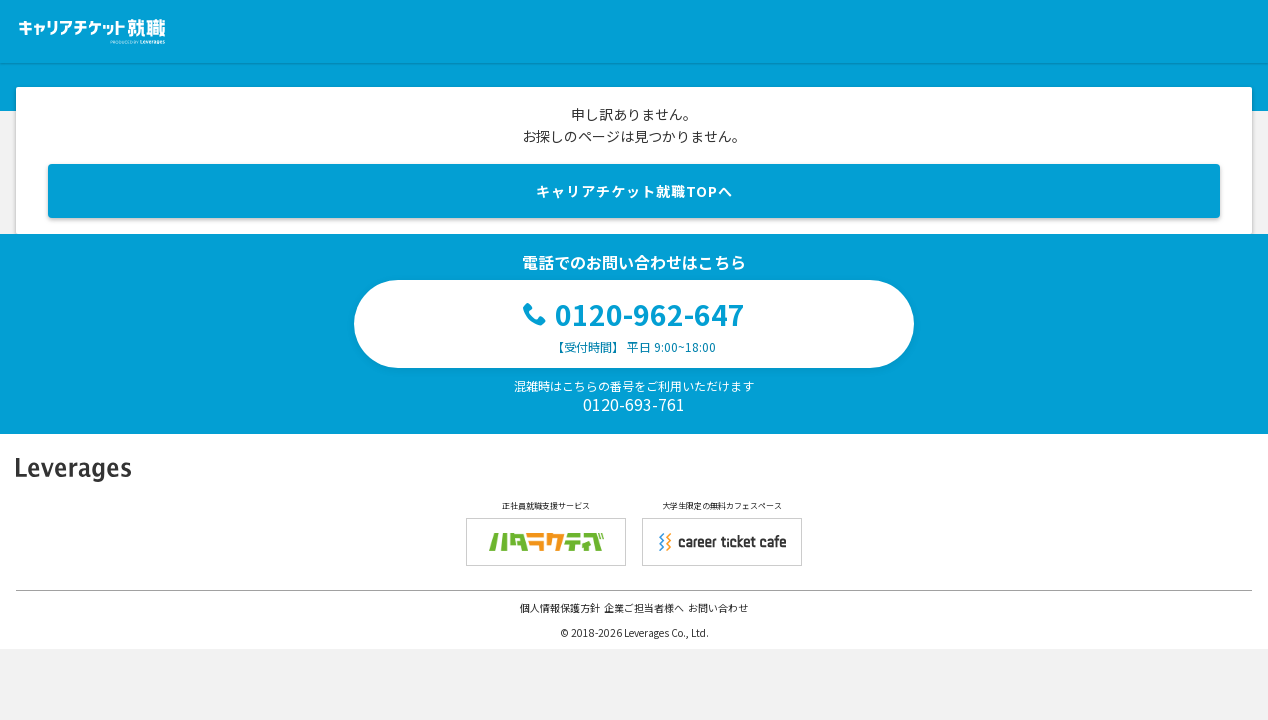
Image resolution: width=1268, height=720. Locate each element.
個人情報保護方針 (560, 607)
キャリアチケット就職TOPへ (634, 191)
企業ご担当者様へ (644, 607)
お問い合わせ (718, 607)
